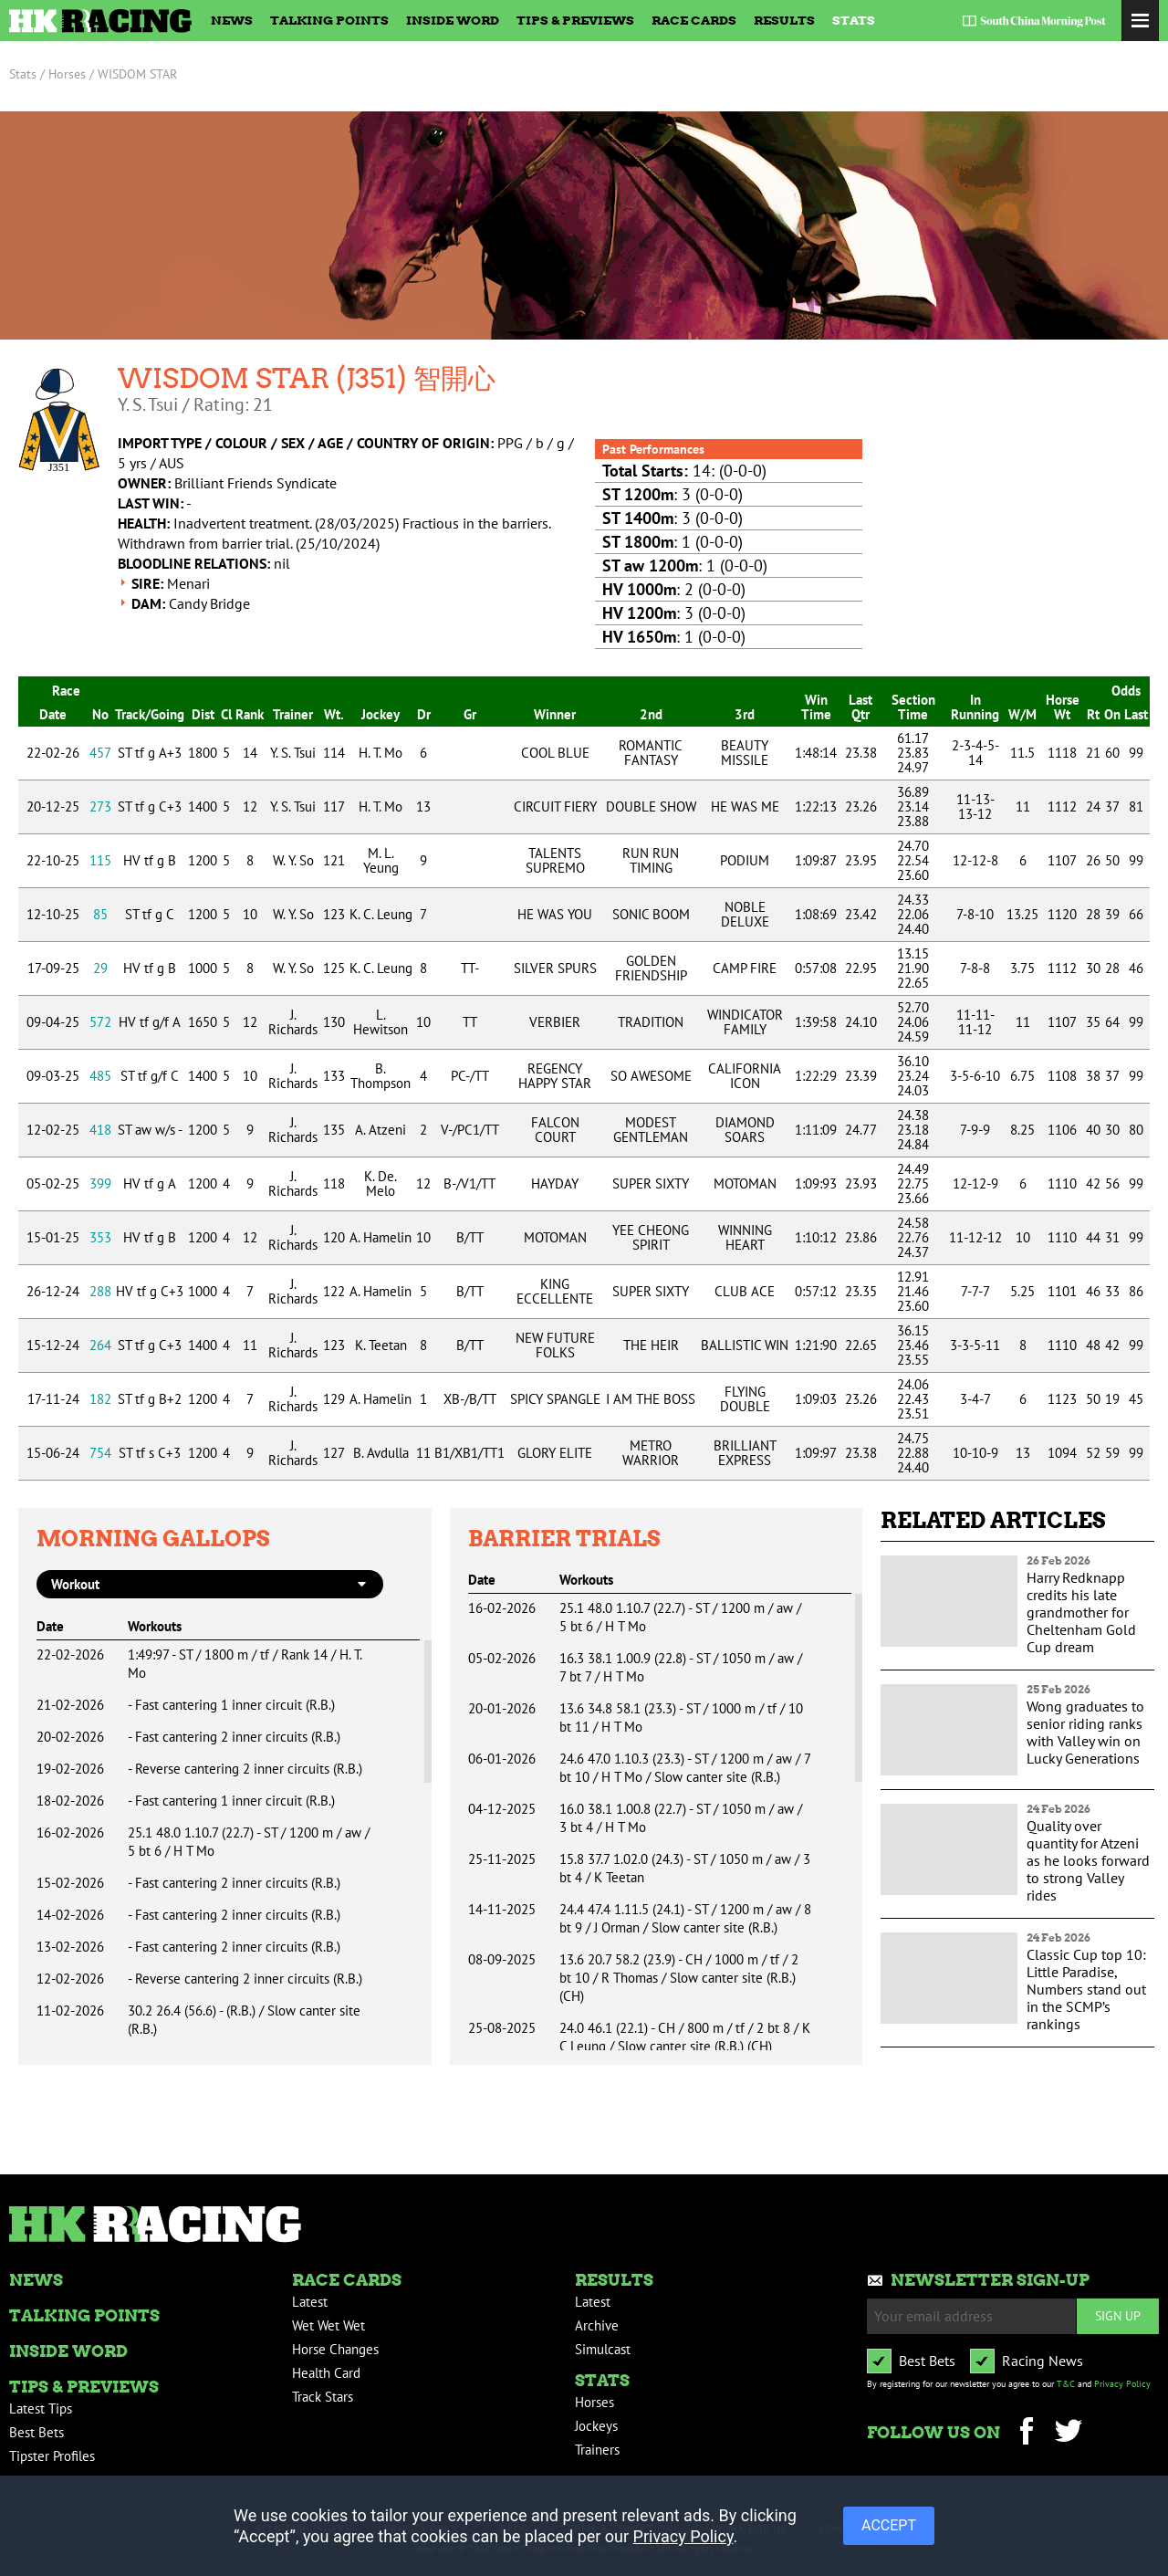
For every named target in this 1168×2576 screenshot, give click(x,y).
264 (100, 1345)
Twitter (1068, 2433)
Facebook (1026, 2433)
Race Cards (694, 20)
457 (100, 752)
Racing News (1042, 2360)
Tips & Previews (575, 20)
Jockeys (596, 2426)
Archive (597, 2325)
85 (100, 914)
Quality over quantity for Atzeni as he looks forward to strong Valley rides (1088, 1860)
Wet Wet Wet (328, 2325)
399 (100, 1183)
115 (100, 860)
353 (100, 1237)
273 (100, 806)
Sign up (1118, 2315)
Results (784, 20)
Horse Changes (335, 2349)
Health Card (326, 2373)
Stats (853, 20)
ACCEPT (888, 2525)
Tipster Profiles (52, 2456)
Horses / (71, 74)
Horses (594, 2402)
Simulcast (603, 2349)
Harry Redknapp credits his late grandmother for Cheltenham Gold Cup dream (1081, 1612)
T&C (1066, 2384)
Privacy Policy (1122, 2384)
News (232, 20)
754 (100, 1452)
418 (100, 1129)
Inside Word (452, 20)
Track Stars (322, 2396)
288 (100, 1291)
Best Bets (36, 2432)
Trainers (597, 2449)
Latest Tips (40, 2408)
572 (100, 1022)
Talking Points (329, 20)
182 (100, 1399)
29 (100, 968)
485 (100, 1075)
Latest (310, 2301)
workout (75, 1584)
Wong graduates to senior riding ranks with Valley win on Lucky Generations (1085, 1732)
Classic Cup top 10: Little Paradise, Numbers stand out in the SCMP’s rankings (1086, 1989)
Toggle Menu (1140, 20)
